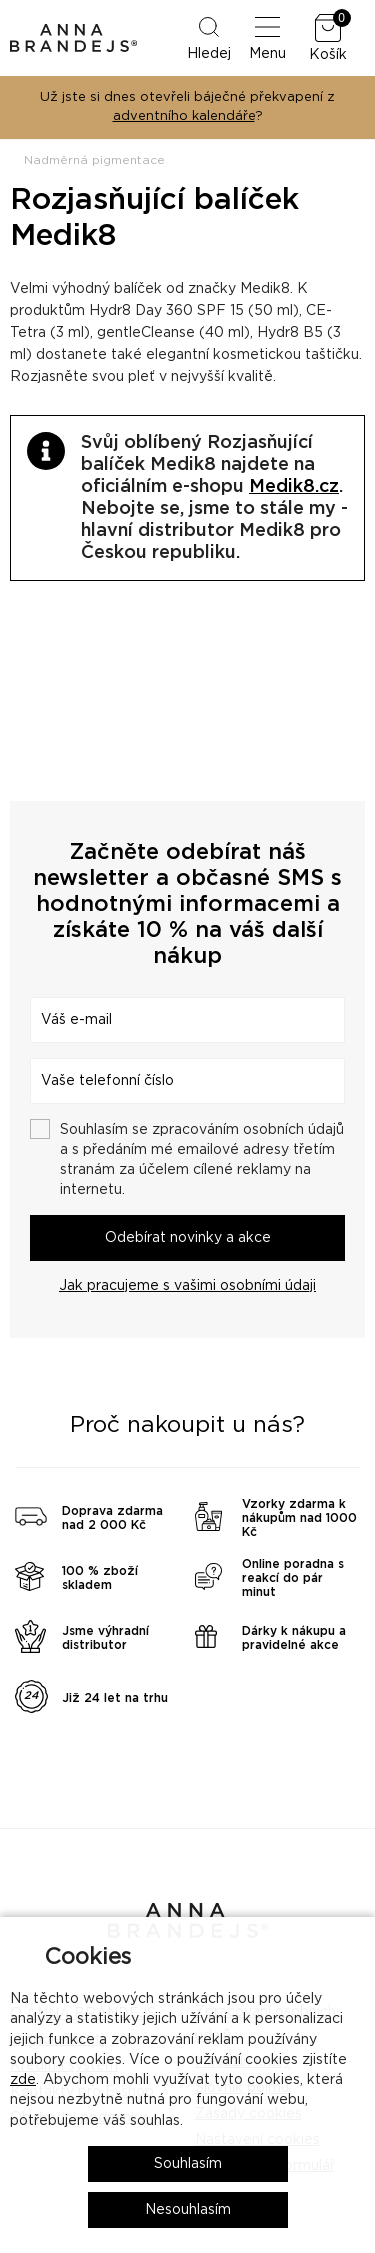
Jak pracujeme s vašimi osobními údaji (187, 1286)
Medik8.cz (294, 487)
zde (23, 2080)
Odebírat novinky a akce (188, 1238)
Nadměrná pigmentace (94, 160)
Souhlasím (188, 2164)
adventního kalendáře (184, 116)
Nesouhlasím (188, 2210)
